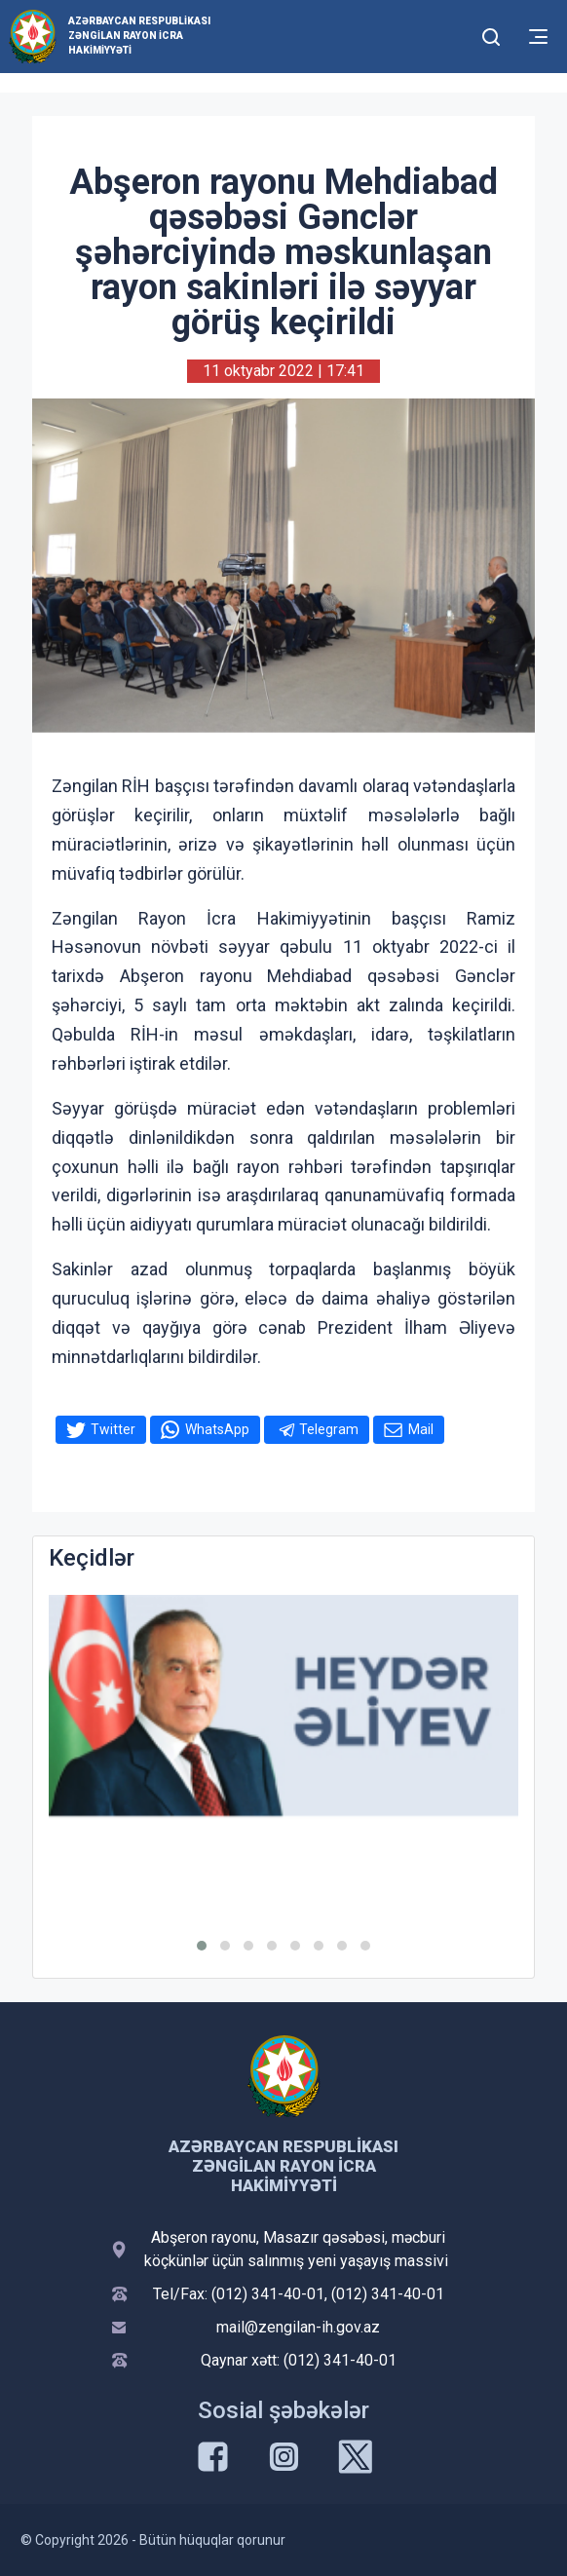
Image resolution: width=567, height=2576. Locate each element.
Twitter (113, 1429)
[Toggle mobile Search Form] (491, 34)
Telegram (329, 1429)
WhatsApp (217, 1429)
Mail (421, 1429)
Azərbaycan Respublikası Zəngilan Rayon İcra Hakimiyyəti (139, 36)
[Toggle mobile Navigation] (538, 36)
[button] (201, 1945)
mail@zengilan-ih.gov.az (298, 2327)
